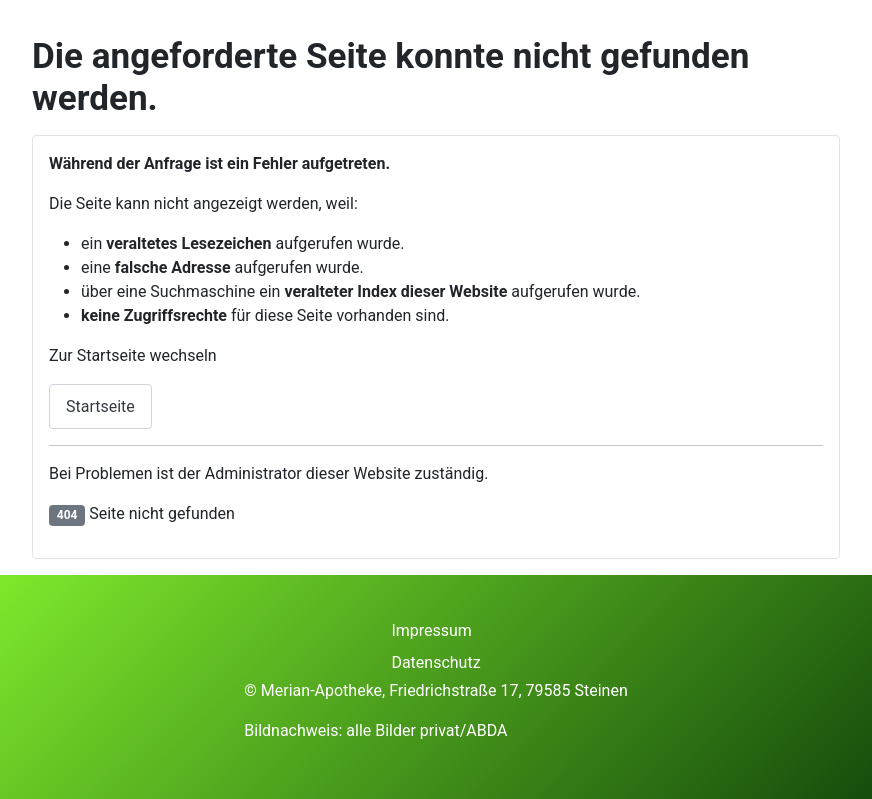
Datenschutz (435, 662)
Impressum (431, 630)
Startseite (100, 406)
